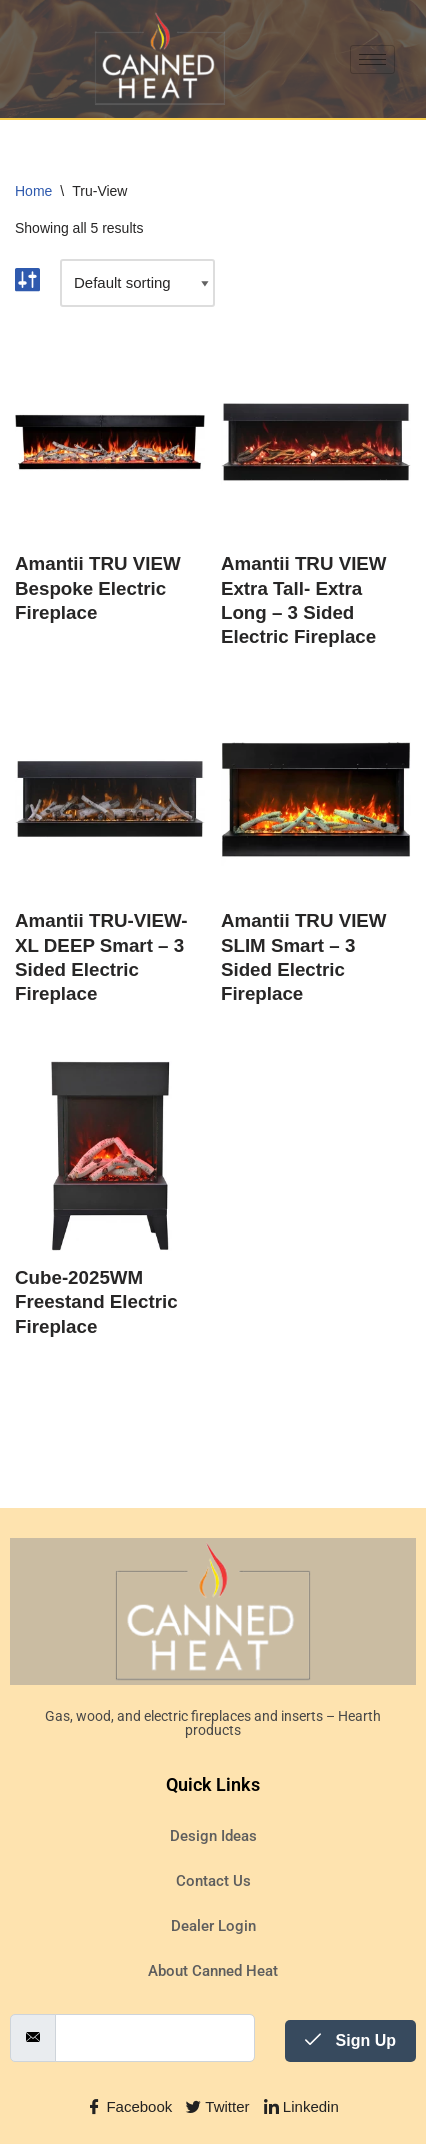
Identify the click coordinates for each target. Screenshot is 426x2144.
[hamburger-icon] (372, 59)
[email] (155, 2038)
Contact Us (213, 1881)
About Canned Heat (213, 1971)
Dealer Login (213, 1926)
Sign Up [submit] (350, 2040)
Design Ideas (213, 1836)
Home (33, 191)
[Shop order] (137, 283)
